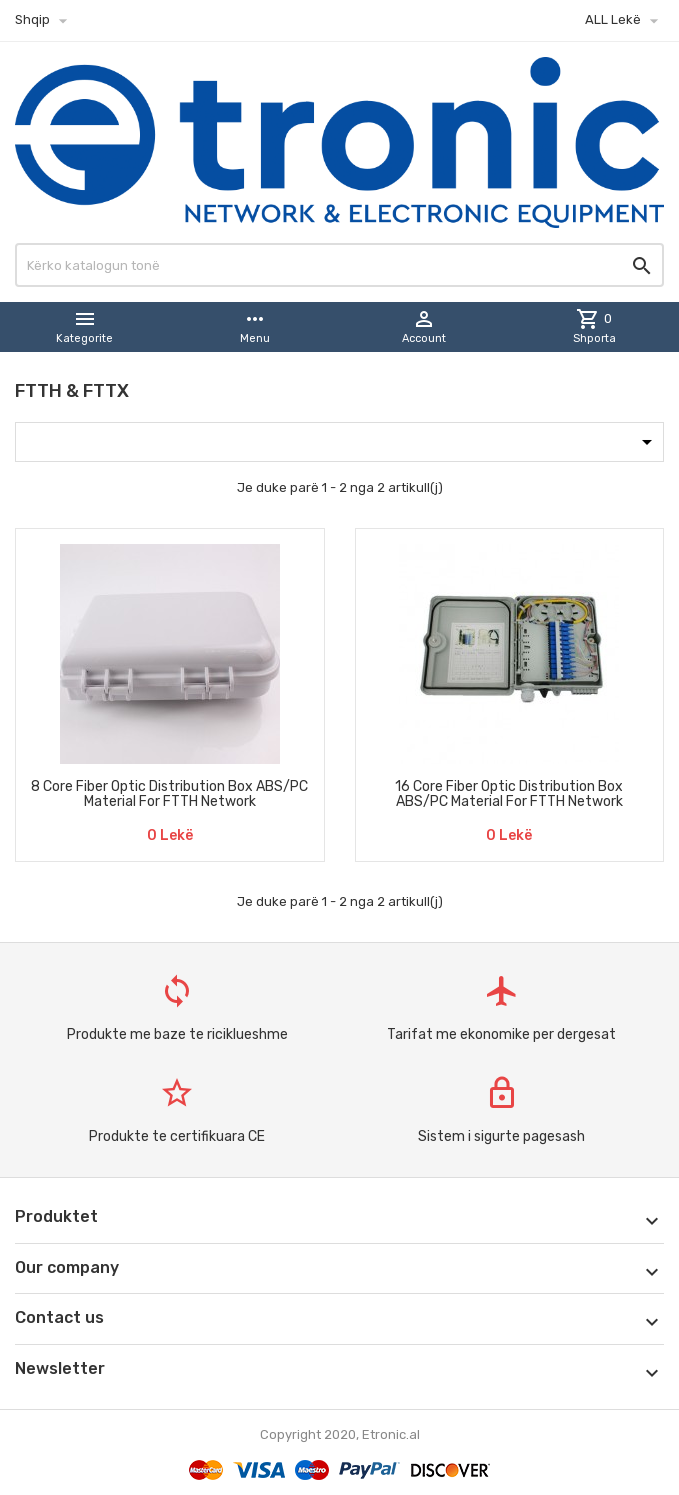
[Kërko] (339, 265)
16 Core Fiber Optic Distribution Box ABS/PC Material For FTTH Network (509, 794)
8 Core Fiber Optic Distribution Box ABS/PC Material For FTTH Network (169, 794)
